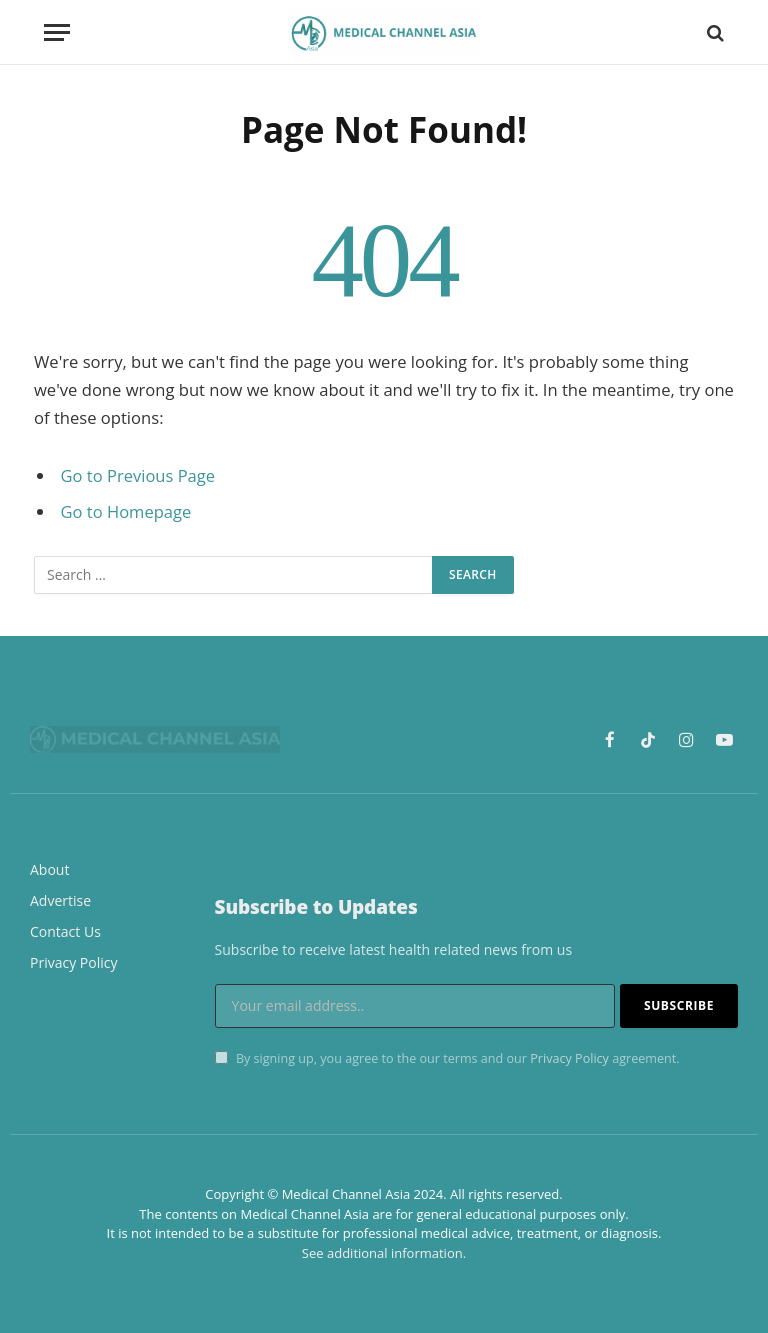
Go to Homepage (126, 511)
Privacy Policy (569, 1058)
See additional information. (384, 1253)
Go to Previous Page (138, 475)
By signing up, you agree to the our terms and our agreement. (447, 1058)
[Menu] (57, 32)
